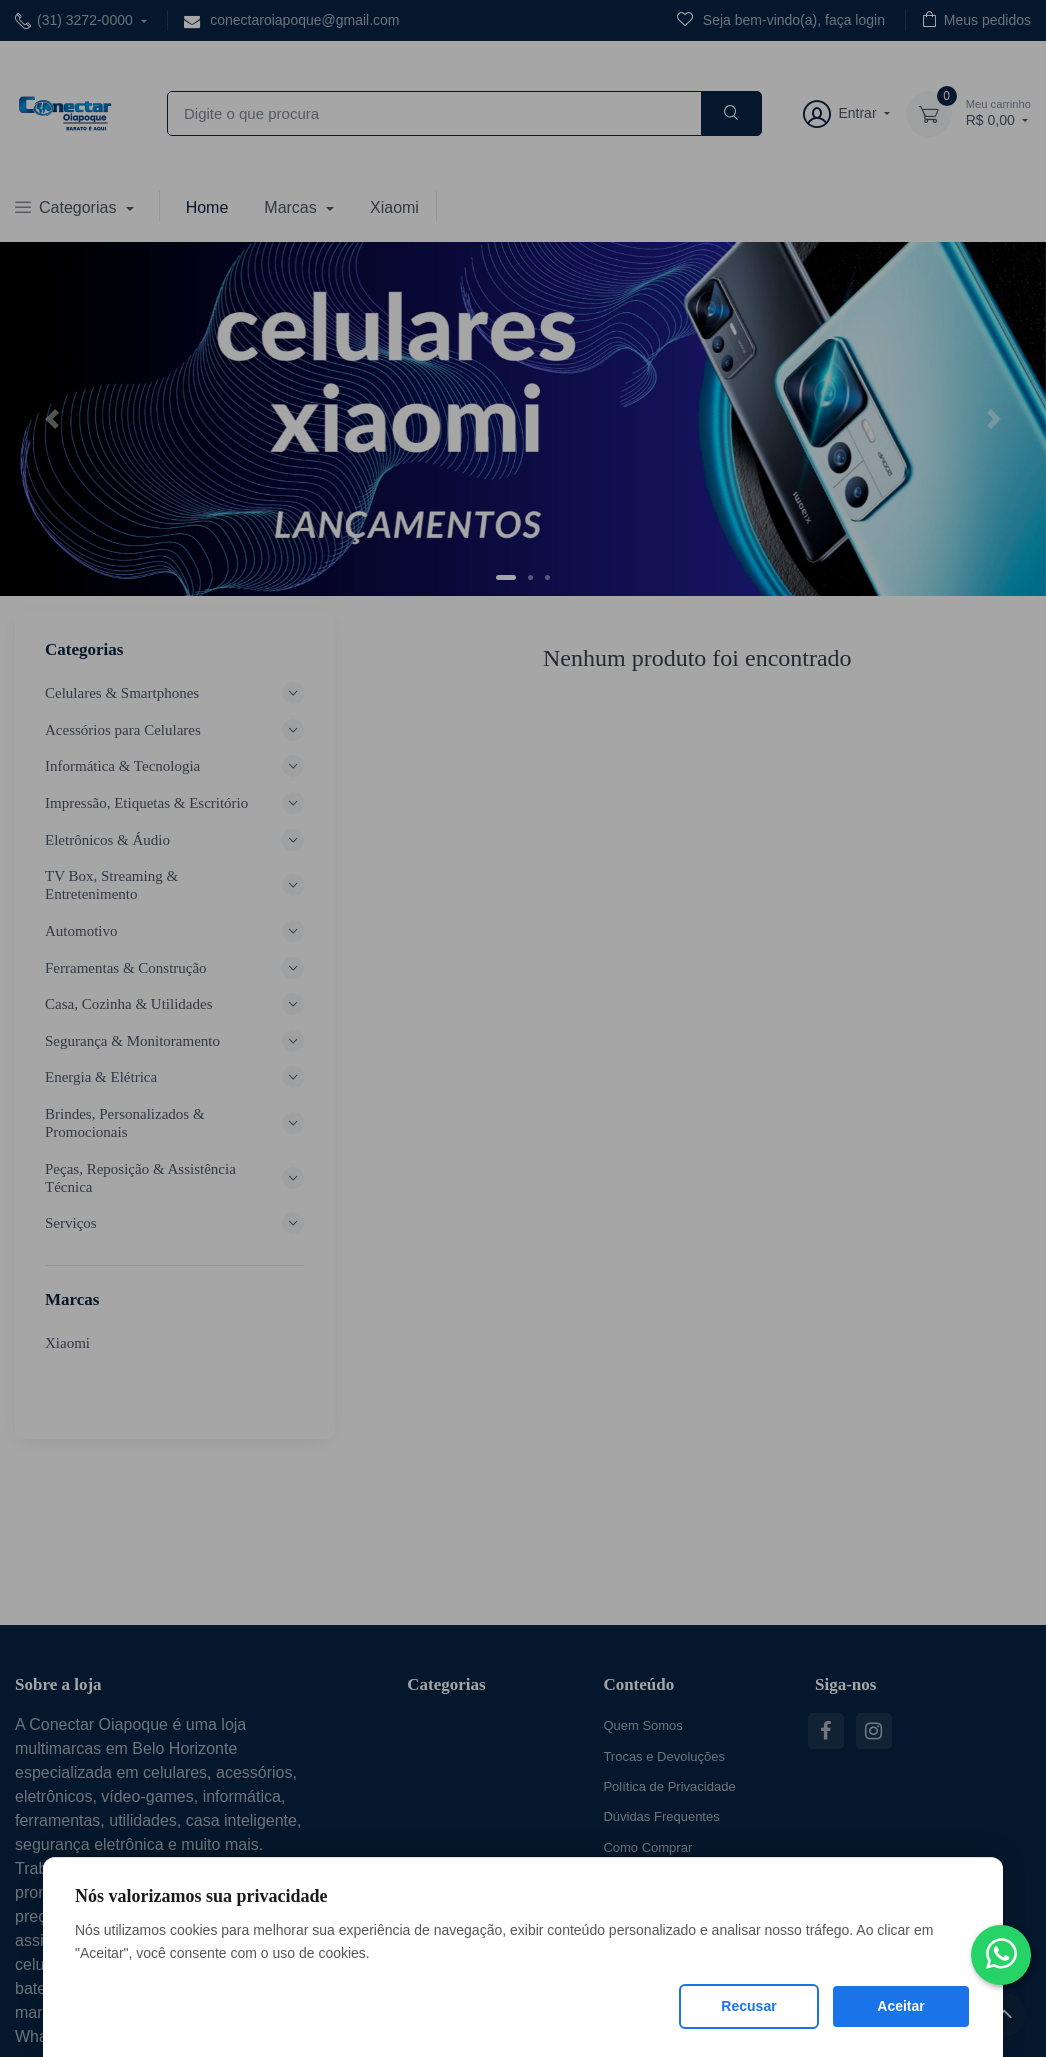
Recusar (748, 2006)
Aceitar (900, 2006)
